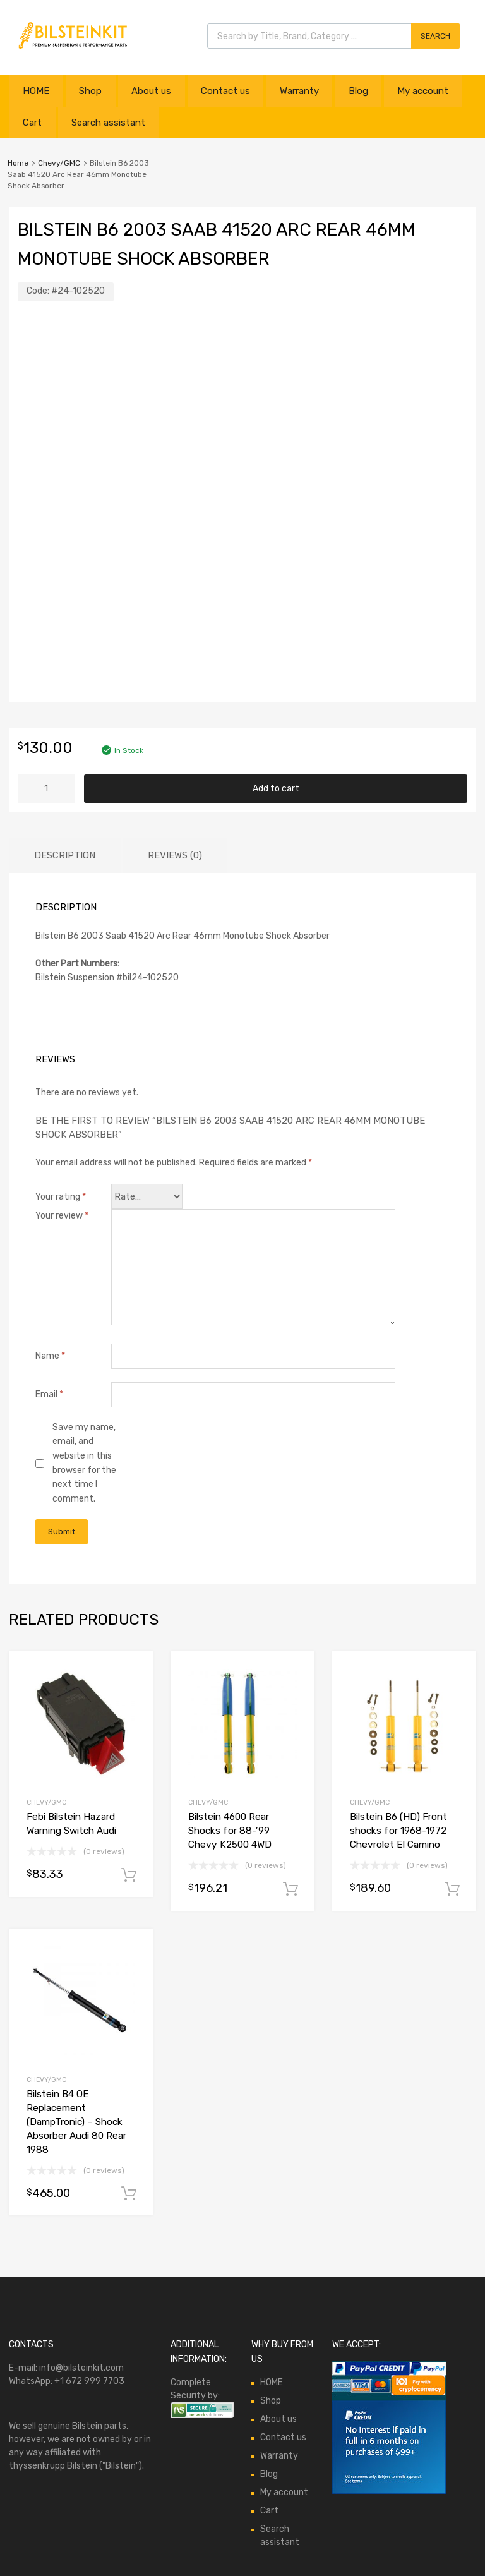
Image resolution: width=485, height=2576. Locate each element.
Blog (358, 91)
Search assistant (108, 122)
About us (151, 91)
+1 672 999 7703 (89, 2381)
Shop (90, 91)
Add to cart (276, 788)
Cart (32, 122)
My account (422, 91)
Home (18, 163)
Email (49, 1394)
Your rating (60, 1196)
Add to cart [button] (128, 1875)
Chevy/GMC (59, 163)
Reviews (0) (175, 855)
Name (50, 1356)
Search (435, 36)
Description (64, 855)
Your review (61, 1215)
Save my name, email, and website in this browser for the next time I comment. (84, 1463)
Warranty (299, 91)
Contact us (225, 91)
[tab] (65, 855)
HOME (36, 91)
